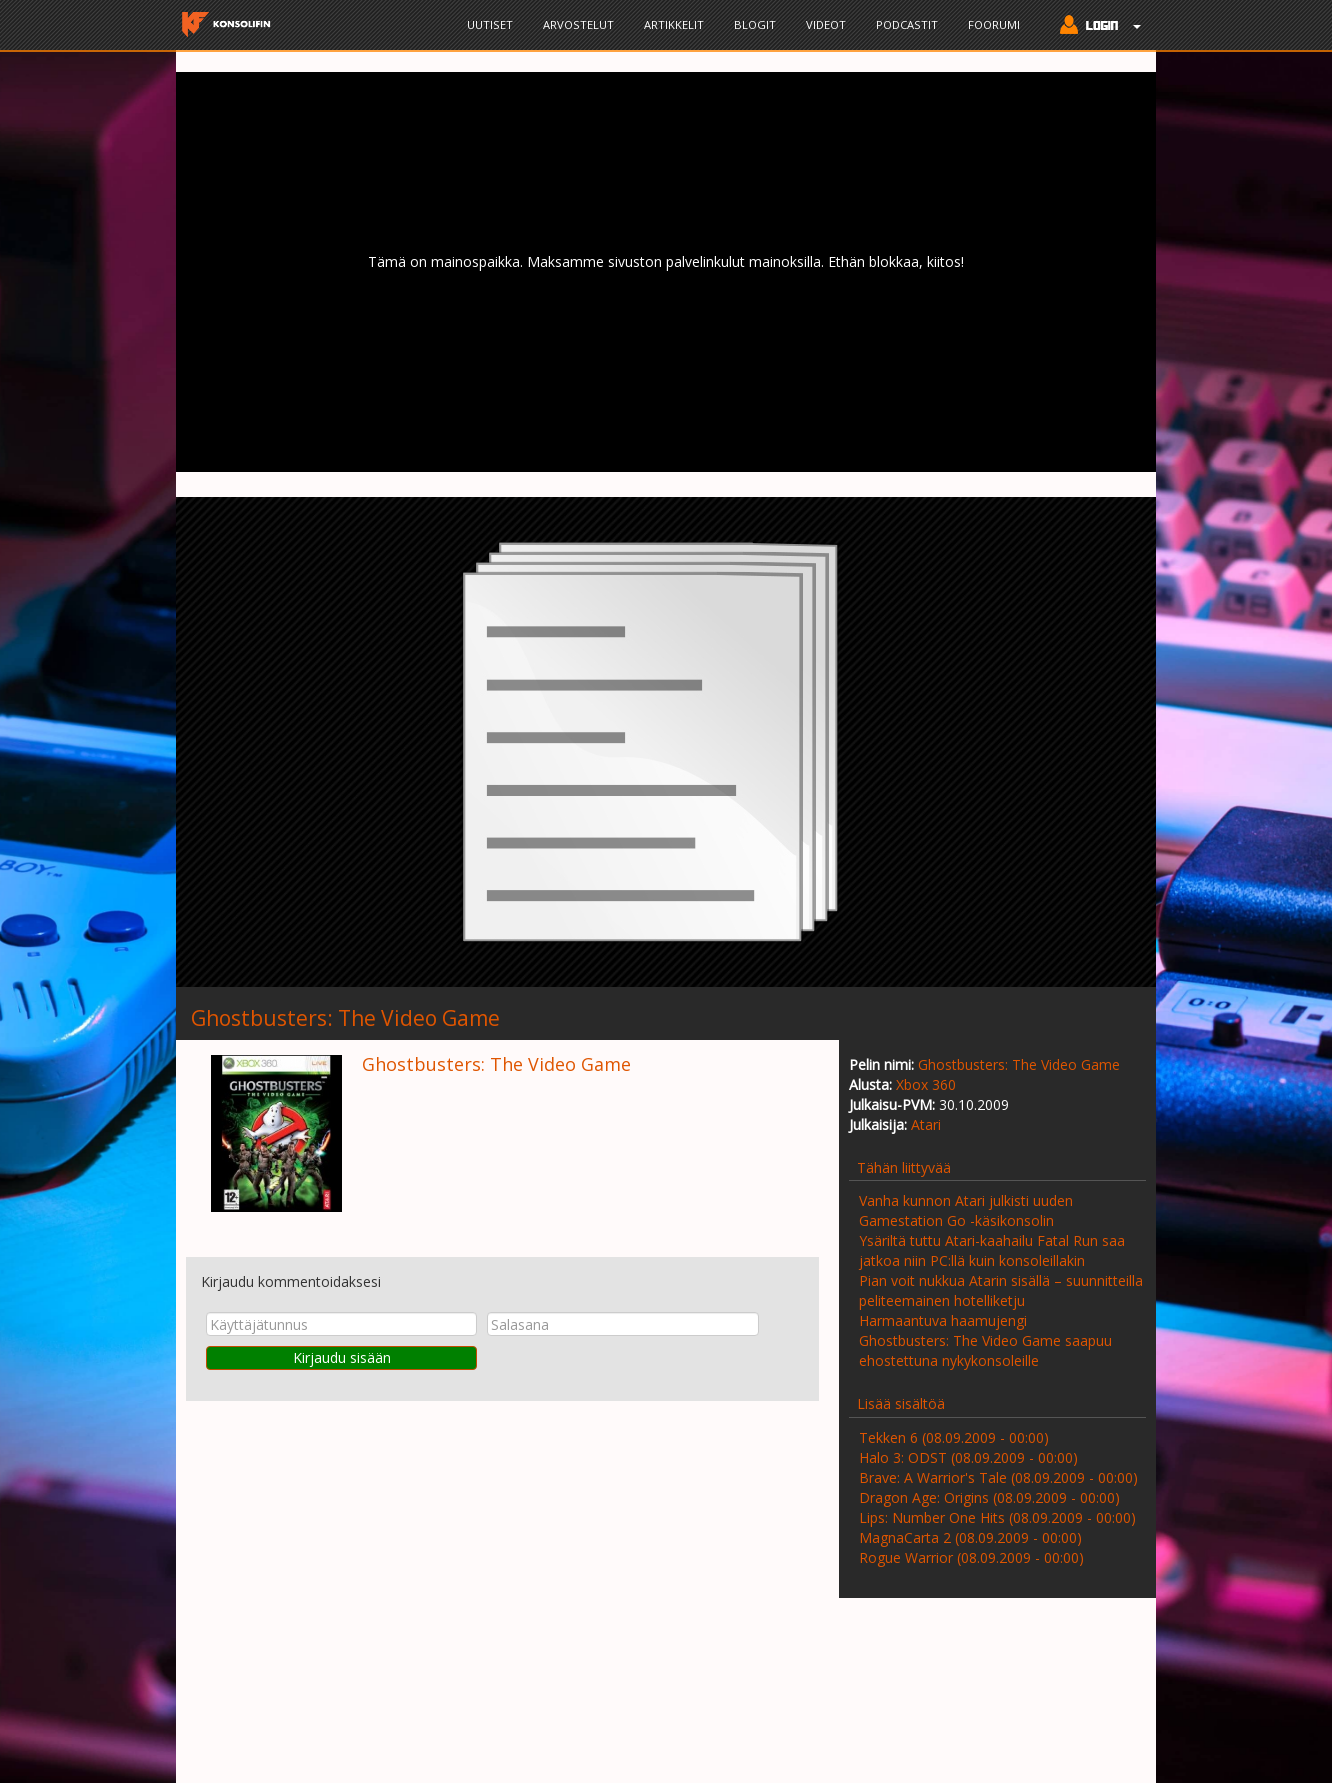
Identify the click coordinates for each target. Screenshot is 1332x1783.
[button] (1095, 27)
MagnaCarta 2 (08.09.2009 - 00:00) (970, 1537)
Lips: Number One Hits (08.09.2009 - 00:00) (997, 1517)
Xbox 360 (926, 1084)
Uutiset (490, 24)
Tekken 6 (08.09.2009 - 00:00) (954, 1437)
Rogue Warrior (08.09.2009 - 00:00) (971, 1557)
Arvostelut (578, 24)
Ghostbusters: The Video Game (1019, 1064)
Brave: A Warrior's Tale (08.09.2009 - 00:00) (998, 1477)
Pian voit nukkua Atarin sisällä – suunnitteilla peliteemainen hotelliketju (1001, 1290)
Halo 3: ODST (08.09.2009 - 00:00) (968, 1457)
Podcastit (907, 24)
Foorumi (994, 24)
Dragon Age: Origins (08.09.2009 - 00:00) (989, 1497)
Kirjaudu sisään (342, 1357)
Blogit (755, 24)
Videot (826, 24)
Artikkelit (674, 24)
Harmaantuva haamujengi (943, 1320)
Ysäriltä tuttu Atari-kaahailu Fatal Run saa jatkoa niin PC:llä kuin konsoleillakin (992, 1250)
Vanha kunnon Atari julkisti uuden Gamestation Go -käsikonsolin (966, 1210)
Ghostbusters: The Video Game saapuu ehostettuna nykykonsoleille (985, 1350)
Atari (926, 1124)
